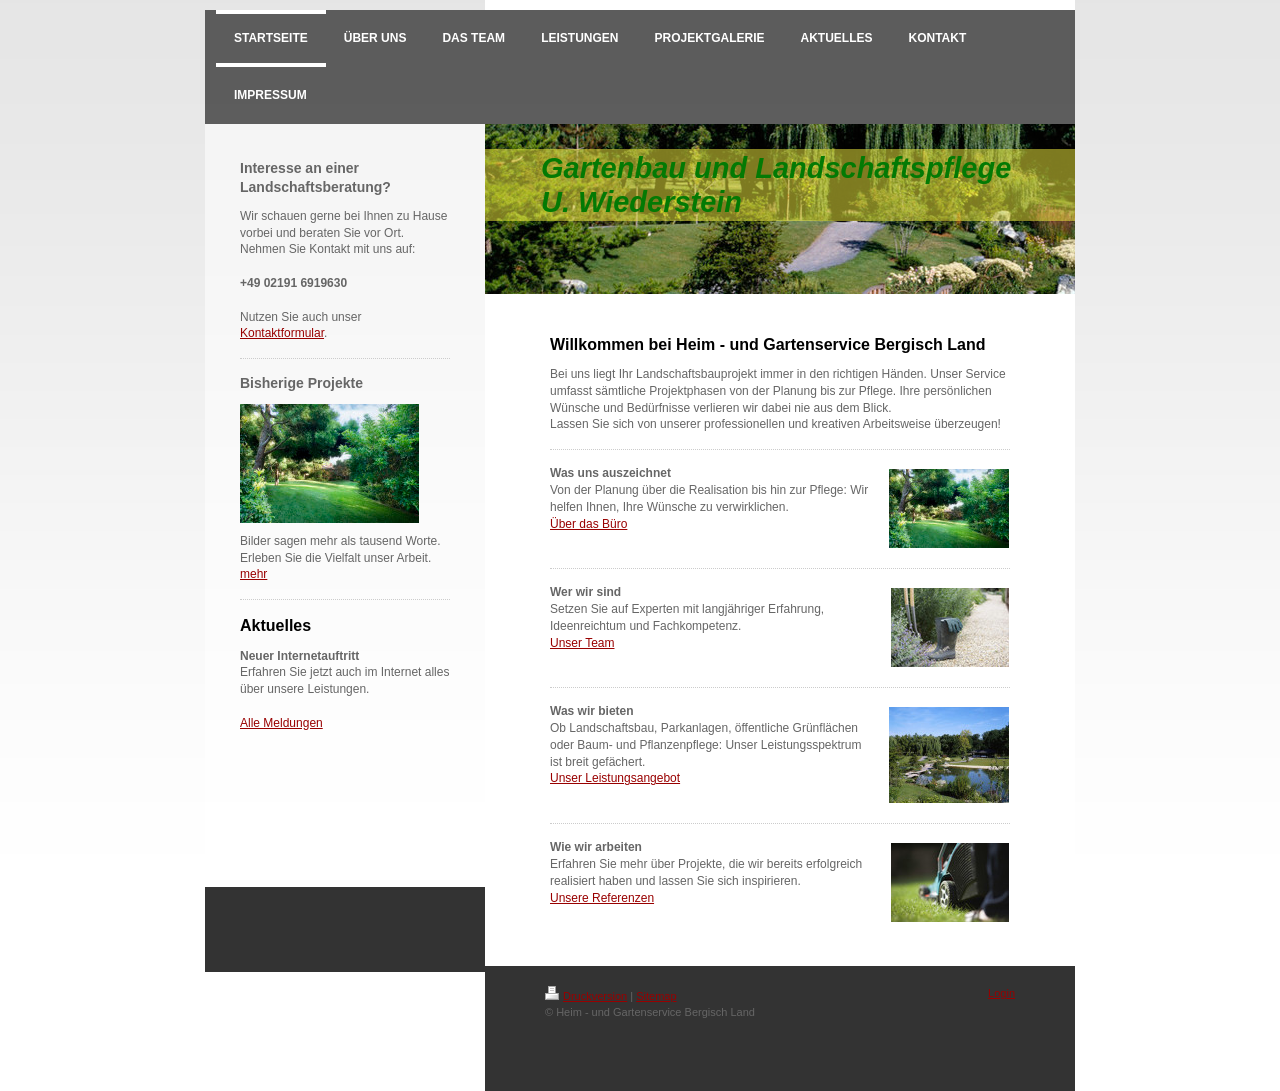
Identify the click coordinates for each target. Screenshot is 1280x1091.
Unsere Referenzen (602, 898)
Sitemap (656, 996)
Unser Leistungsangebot (615, 778)
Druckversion (586, 996)
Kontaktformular (282, 333)
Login (1001, 993)
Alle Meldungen (281, 723)
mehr (253, 574)
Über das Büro (588, 524)
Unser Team (582, 643)
